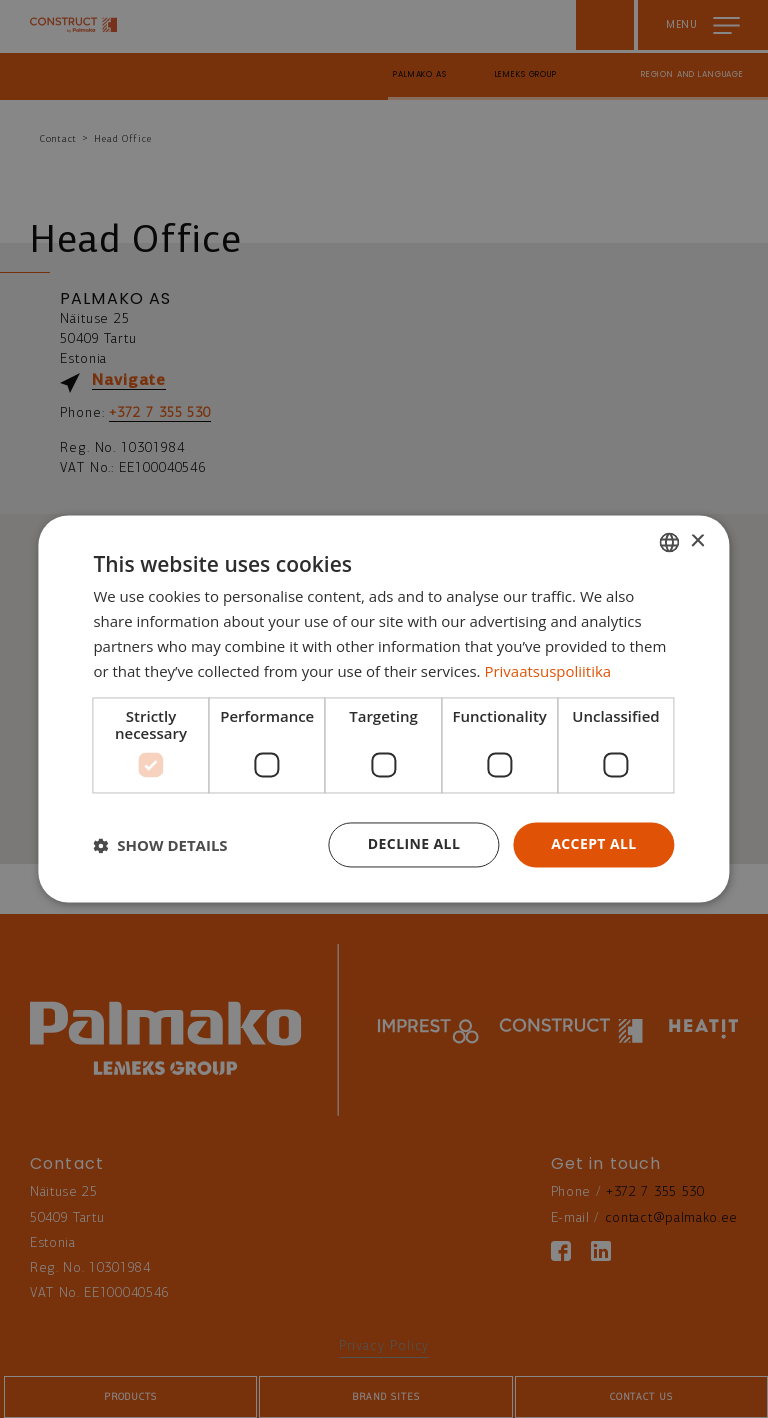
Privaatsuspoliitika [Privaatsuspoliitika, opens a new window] (547, 671)
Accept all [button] (593, 844)
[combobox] (670, 542)
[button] (160, 845)
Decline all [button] (414, 844)
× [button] (697, 541)
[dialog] (383, 708)
